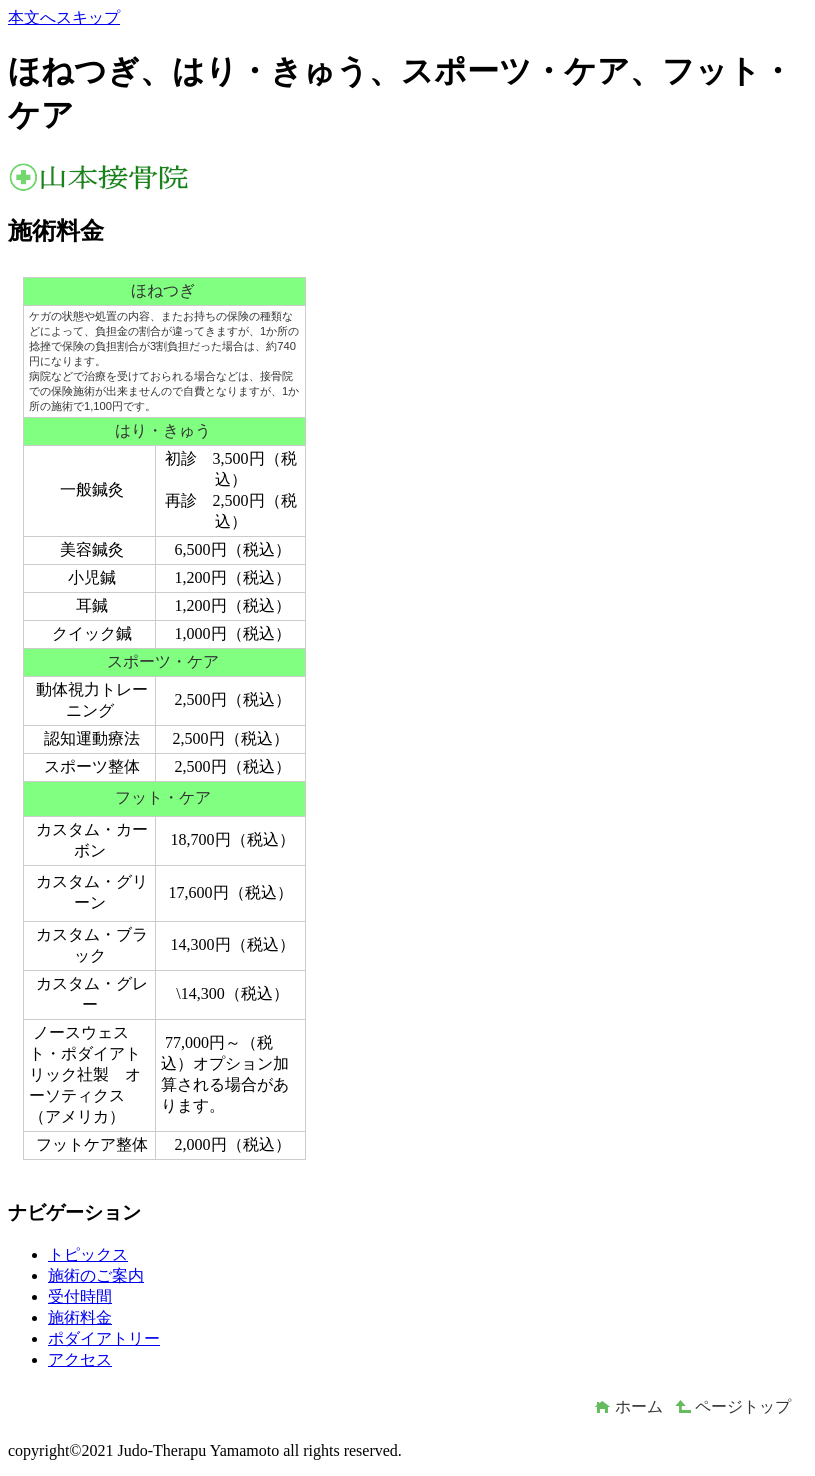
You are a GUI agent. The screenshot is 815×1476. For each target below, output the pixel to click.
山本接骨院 (158, 177)
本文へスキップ (64, 17)
